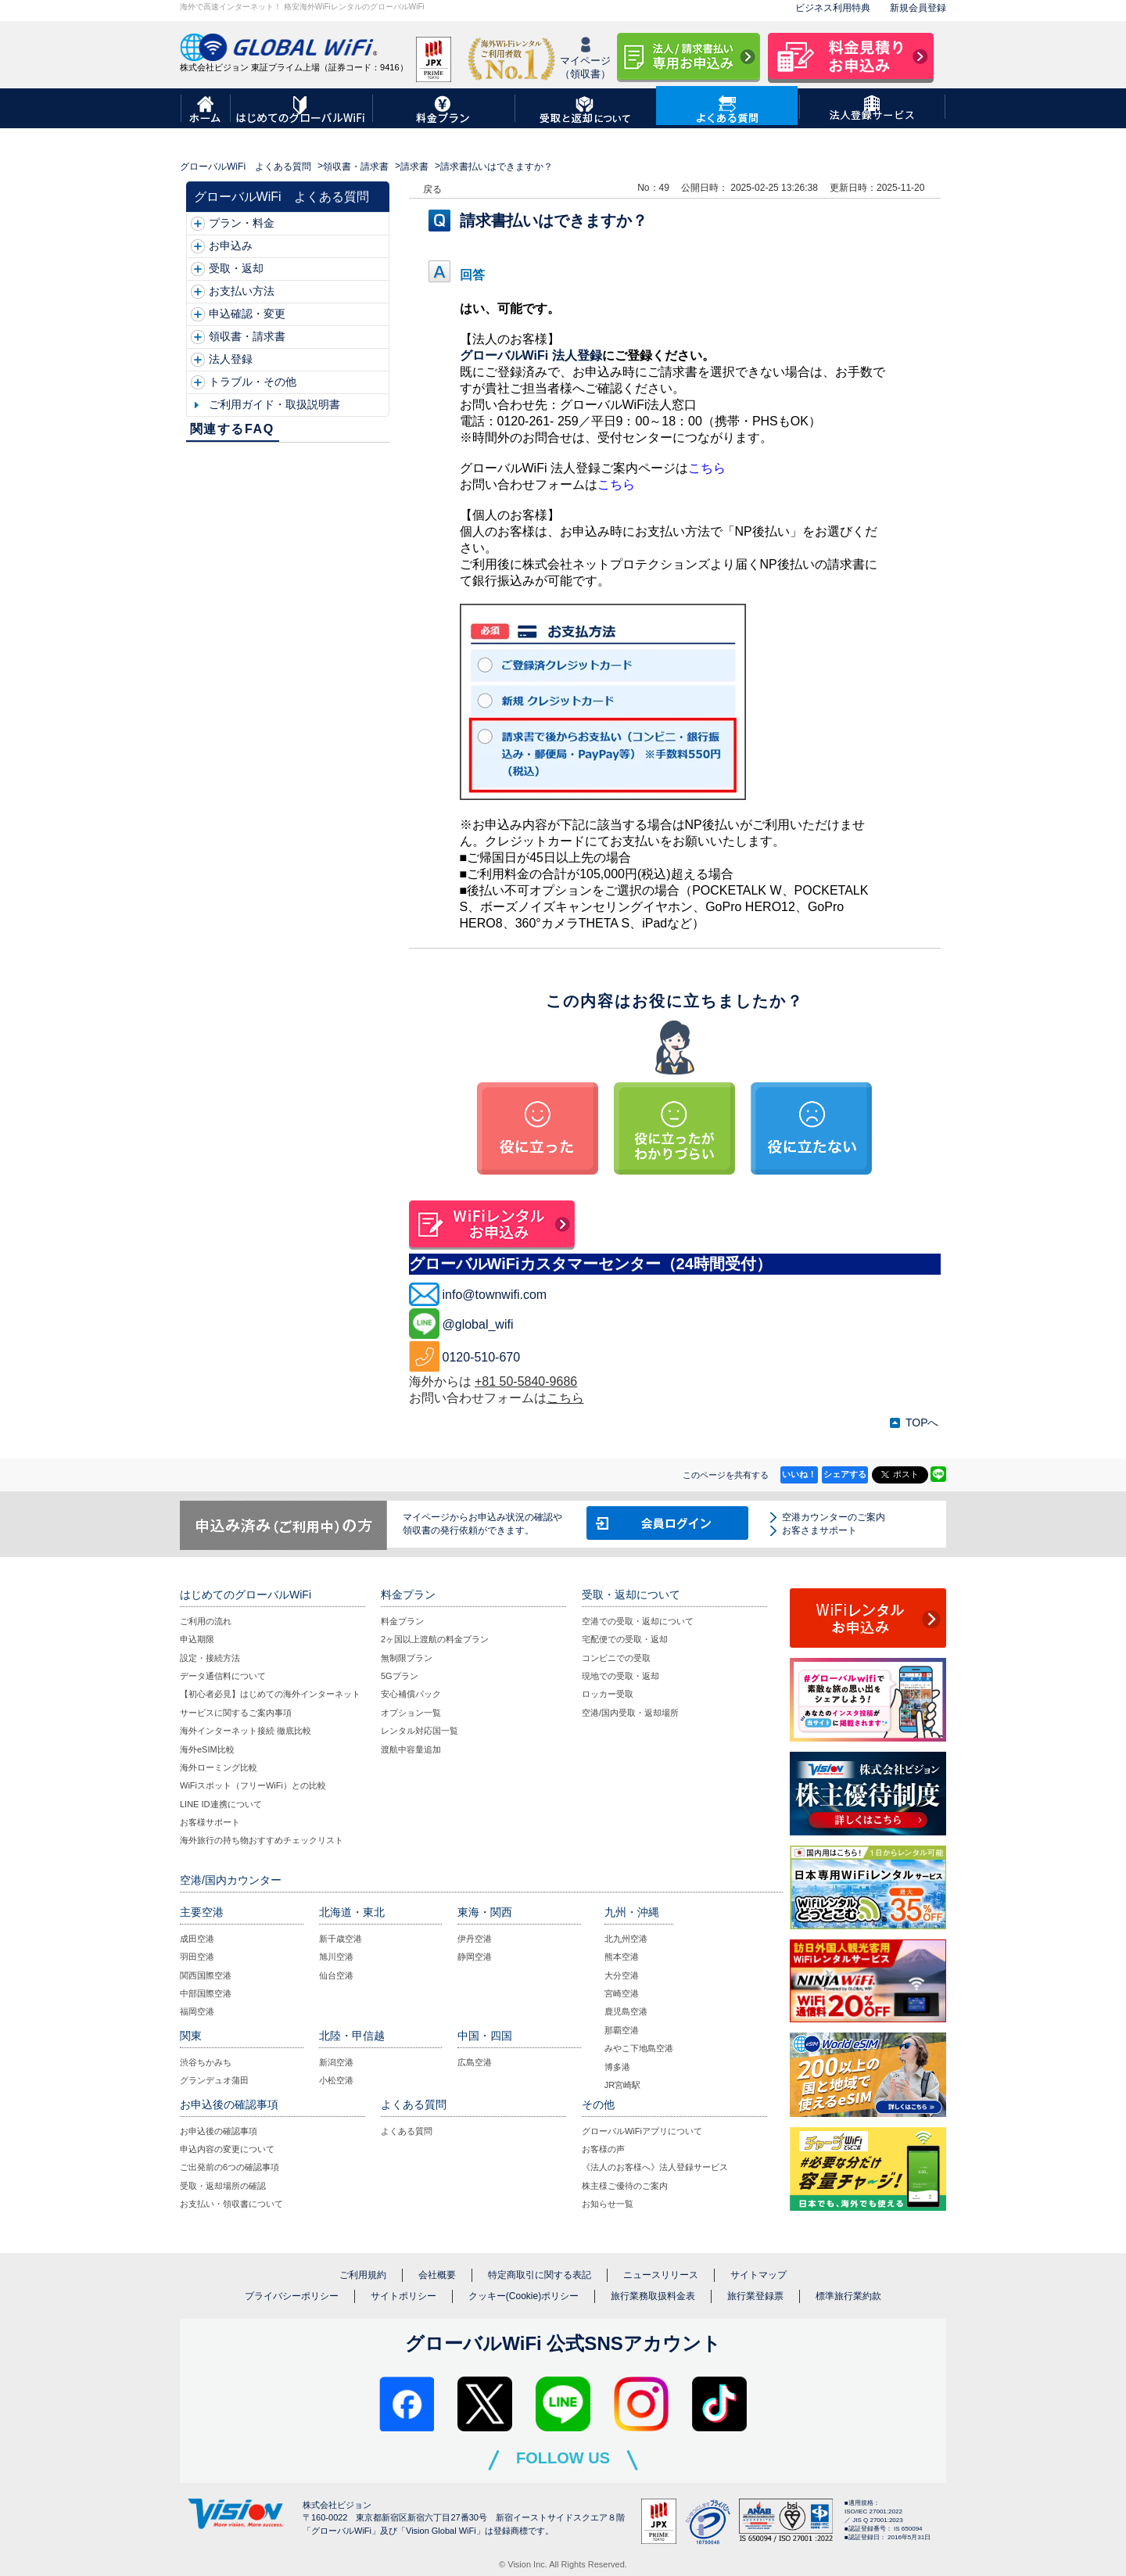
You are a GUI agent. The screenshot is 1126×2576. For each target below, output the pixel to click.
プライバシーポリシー (292, 2296)
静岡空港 (474, 1956)
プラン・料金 (241, 223)
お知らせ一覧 (607, 2203)
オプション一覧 (411, 1712)
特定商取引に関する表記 (539, 2274)
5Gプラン (399, 1676)
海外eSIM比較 (207, 1749)
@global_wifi (478, 1324)
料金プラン (402, 1621)
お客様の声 (603, 2149)
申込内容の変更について (227, 2149)
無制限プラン (406, 1658)
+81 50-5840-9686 (526, 1381)
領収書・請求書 (356, 166)
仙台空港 (336, 1975)
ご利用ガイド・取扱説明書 (274, 404)
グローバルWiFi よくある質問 (245, 166)
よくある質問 (406, 2131)
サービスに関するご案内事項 (236, 1712)
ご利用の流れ (205, 1621)
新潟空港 (336, 2062)
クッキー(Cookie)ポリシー (523, 2296)
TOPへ (922, 1422)
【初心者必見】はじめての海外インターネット (270, 1694)
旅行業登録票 (755, 2296)
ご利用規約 (362, 2274)
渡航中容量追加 (411, 1749)
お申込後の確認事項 (218, 2131)
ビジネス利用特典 (832, 7)
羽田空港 (197, 1956)
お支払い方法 (241, 291)
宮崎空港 (621, 1993)
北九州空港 (625, 1938)
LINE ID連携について (221, 1804)
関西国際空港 (205, 1975)
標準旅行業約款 (848, 2296)
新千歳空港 (340, 1938)
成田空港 (197, 1938)
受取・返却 (236, 268)
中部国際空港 (205, 1993)
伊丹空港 (474, 1938)
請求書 (414, 166)
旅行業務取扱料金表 (653, 2296)
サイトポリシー (403, 2296)
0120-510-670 (482, 1357)
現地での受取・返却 (620, 1676)
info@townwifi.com (495, 1294)
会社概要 (437, 2274)
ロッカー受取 (607, 1694)
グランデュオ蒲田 (214, 2080)
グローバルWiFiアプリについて (642, 2131)
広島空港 (474, 2062)
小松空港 (336, 2080)
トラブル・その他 (252, 381)
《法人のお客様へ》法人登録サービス (655, 2167)
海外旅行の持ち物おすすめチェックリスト (261, 1840)
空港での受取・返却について (638, 1621)
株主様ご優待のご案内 (625, 2185)
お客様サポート (210, 1822)
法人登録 (231, 359)
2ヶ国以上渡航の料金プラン (435, 1639)
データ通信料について (223, 1676)
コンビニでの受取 (616, 1658)
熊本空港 (621, 1956)
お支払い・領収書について (231, 2203)
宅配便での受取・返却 (625, 1639)
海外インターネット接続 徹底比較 (245, 1730)
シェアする (844, 1474)
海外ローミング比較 (218, 1767)
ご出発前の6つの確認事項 (229, 2167)
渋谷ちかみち (205, 2062)
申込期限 (197, 1639)
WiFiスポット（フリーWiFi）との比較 (253, 1785)
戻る (432, 189)
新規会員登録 (918, 7)
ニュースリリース (660, 2274)
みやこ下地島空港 (638, 2048)
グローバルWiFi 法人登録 (531, 355)
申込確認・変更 (247, 313)
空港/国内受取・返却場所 (630, 1712)
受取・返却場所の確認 (223, 2185)
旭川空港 (336, 1956)
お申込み (231, 245)
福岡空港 (197, 2011)
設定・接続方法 (210, 1658)
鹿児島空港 (625, 2011)
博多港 (617, 2067)
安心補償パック (411, 1694)
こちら (707, 468)
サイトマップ (758, 2274)
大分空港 (621, 1975)
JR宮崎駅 (622, 2085)
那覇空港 (621, 2030)
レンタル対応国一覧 (419, 1730)
